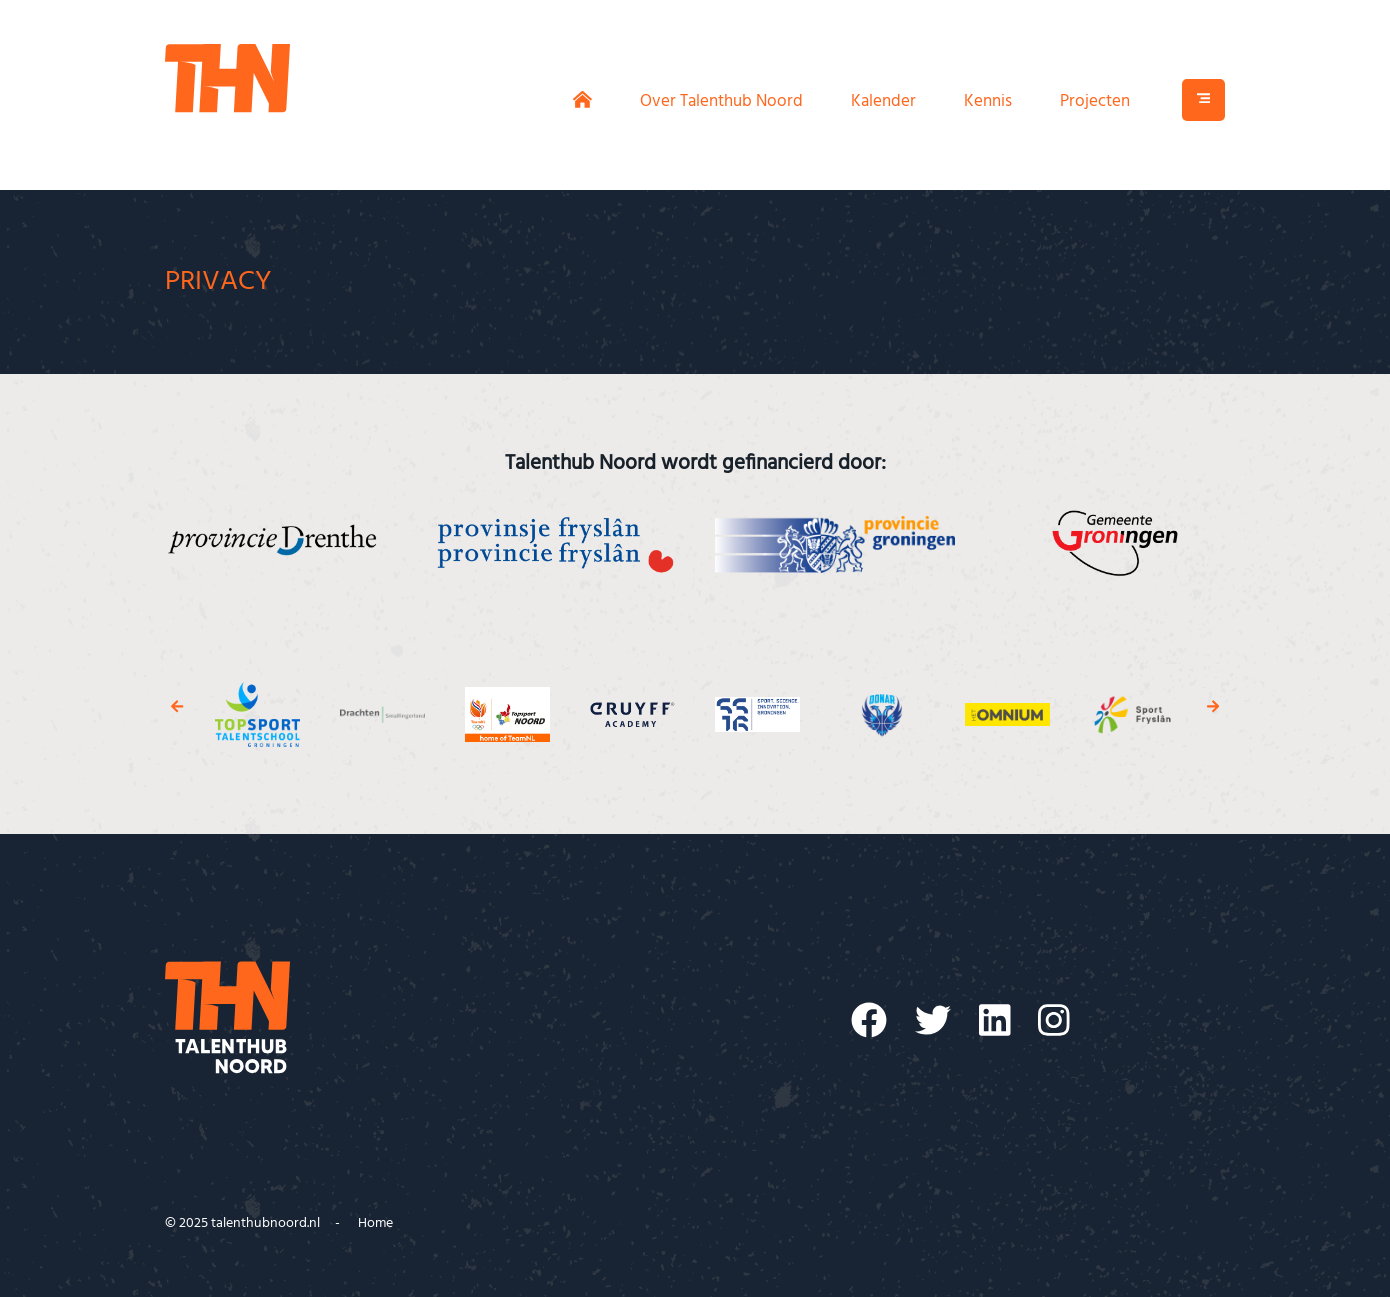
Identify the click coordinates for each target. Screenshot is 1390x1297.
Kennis (988, 101)
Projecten (1095, 101)
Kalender (883, 101)
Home (375, 1223)
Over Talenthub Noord (721, 101)
